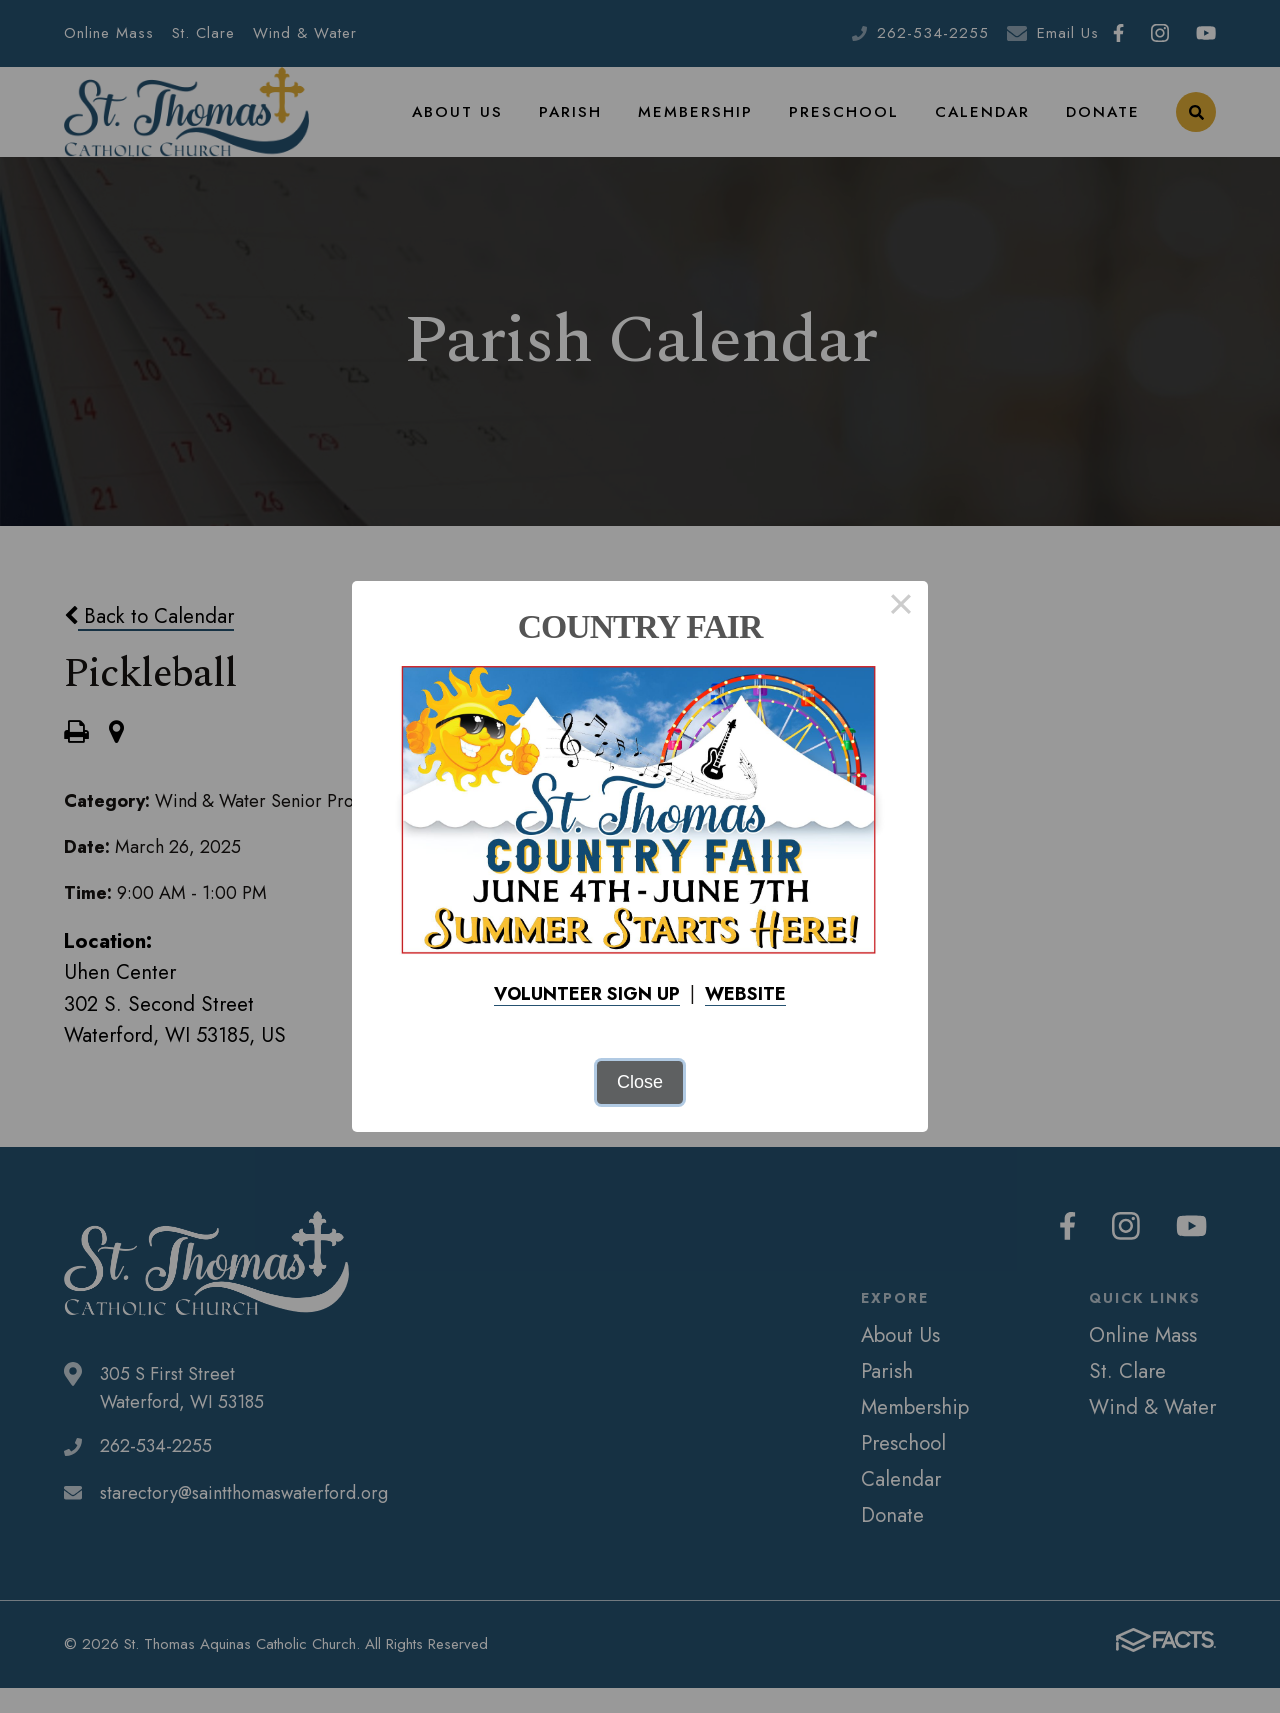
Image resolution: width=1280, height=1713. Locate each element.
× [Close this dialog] (900, 608)
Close (640, 1082)
